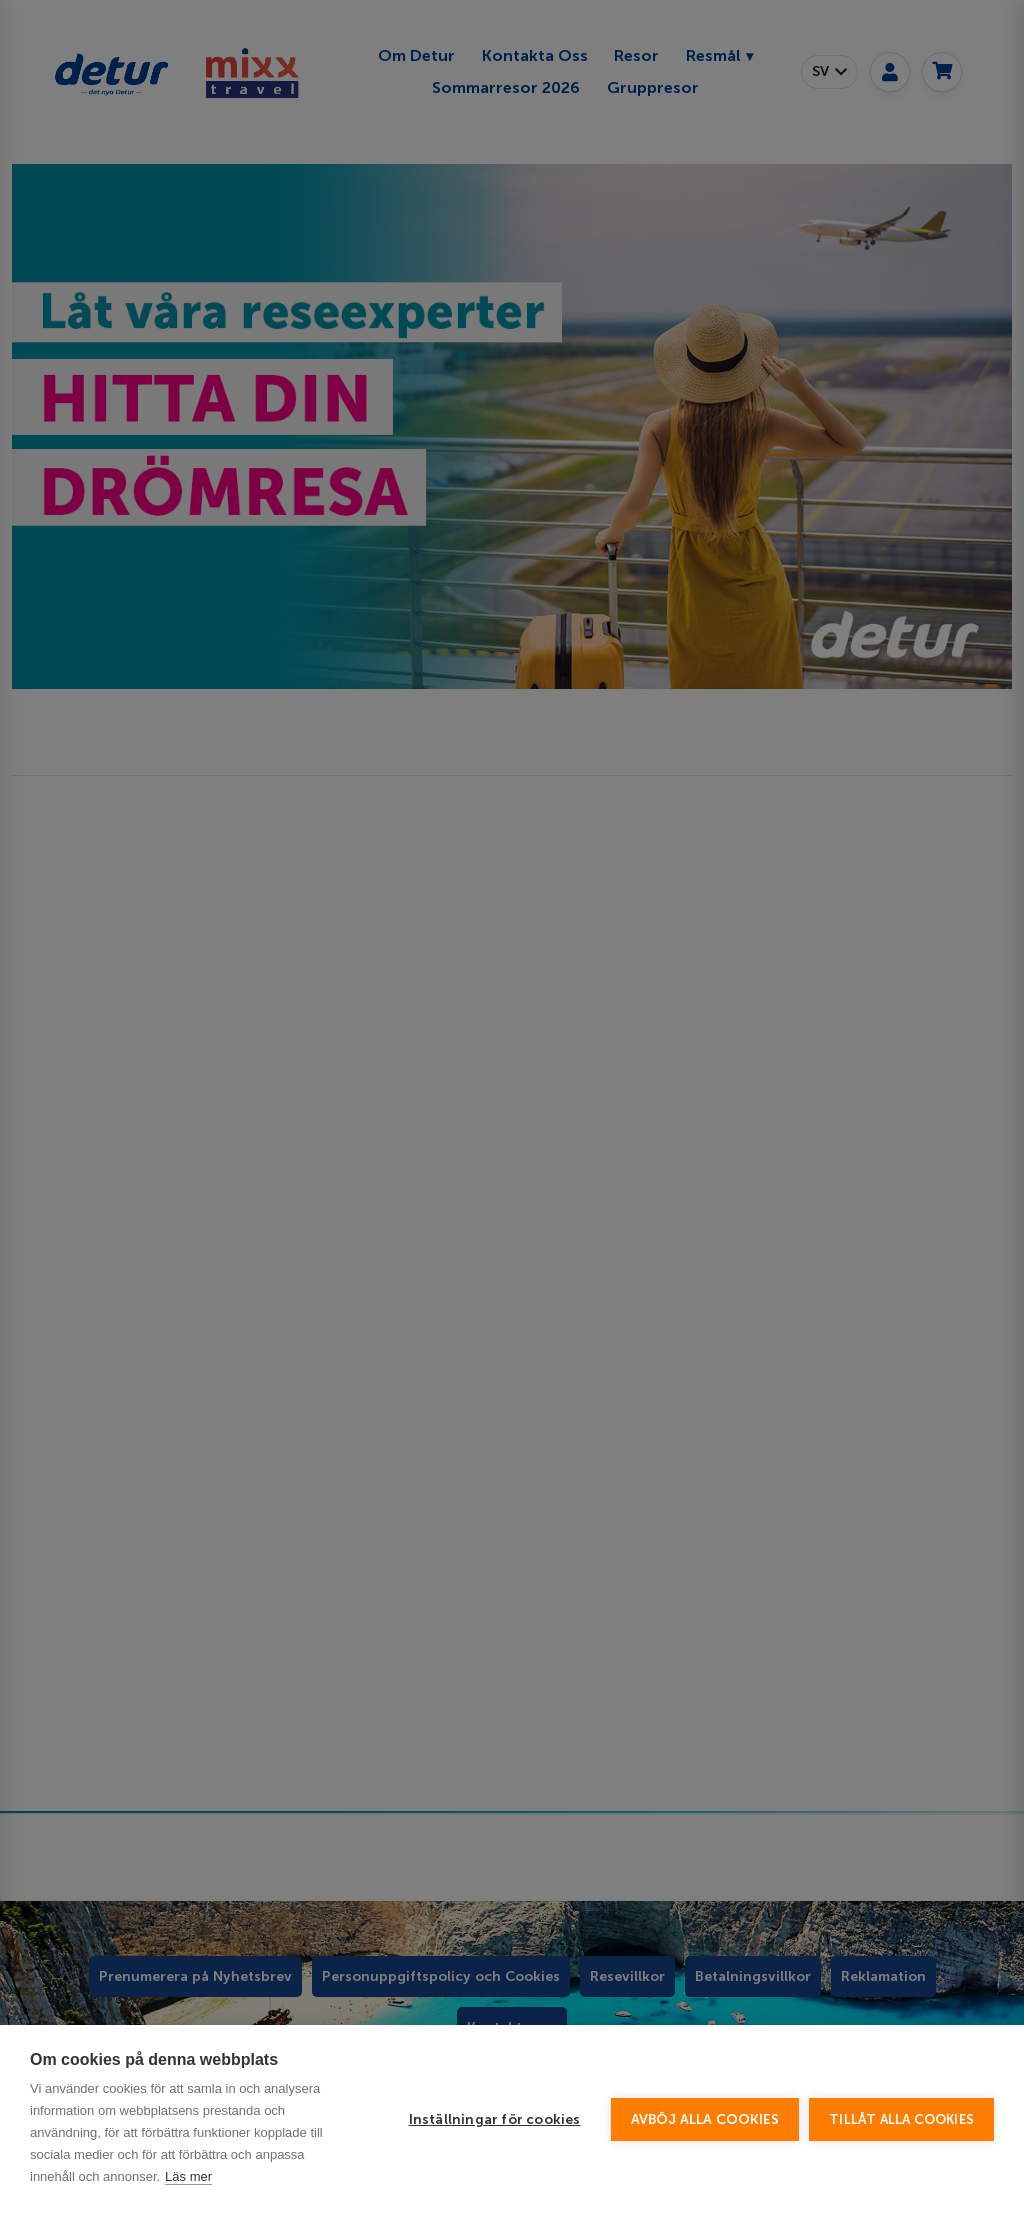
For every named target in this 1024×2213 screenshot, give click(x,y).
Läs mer (188, 2176)
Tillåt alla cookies (901, 2119)
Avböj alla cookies (705, 2119)
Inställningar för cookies (495, 2119)
